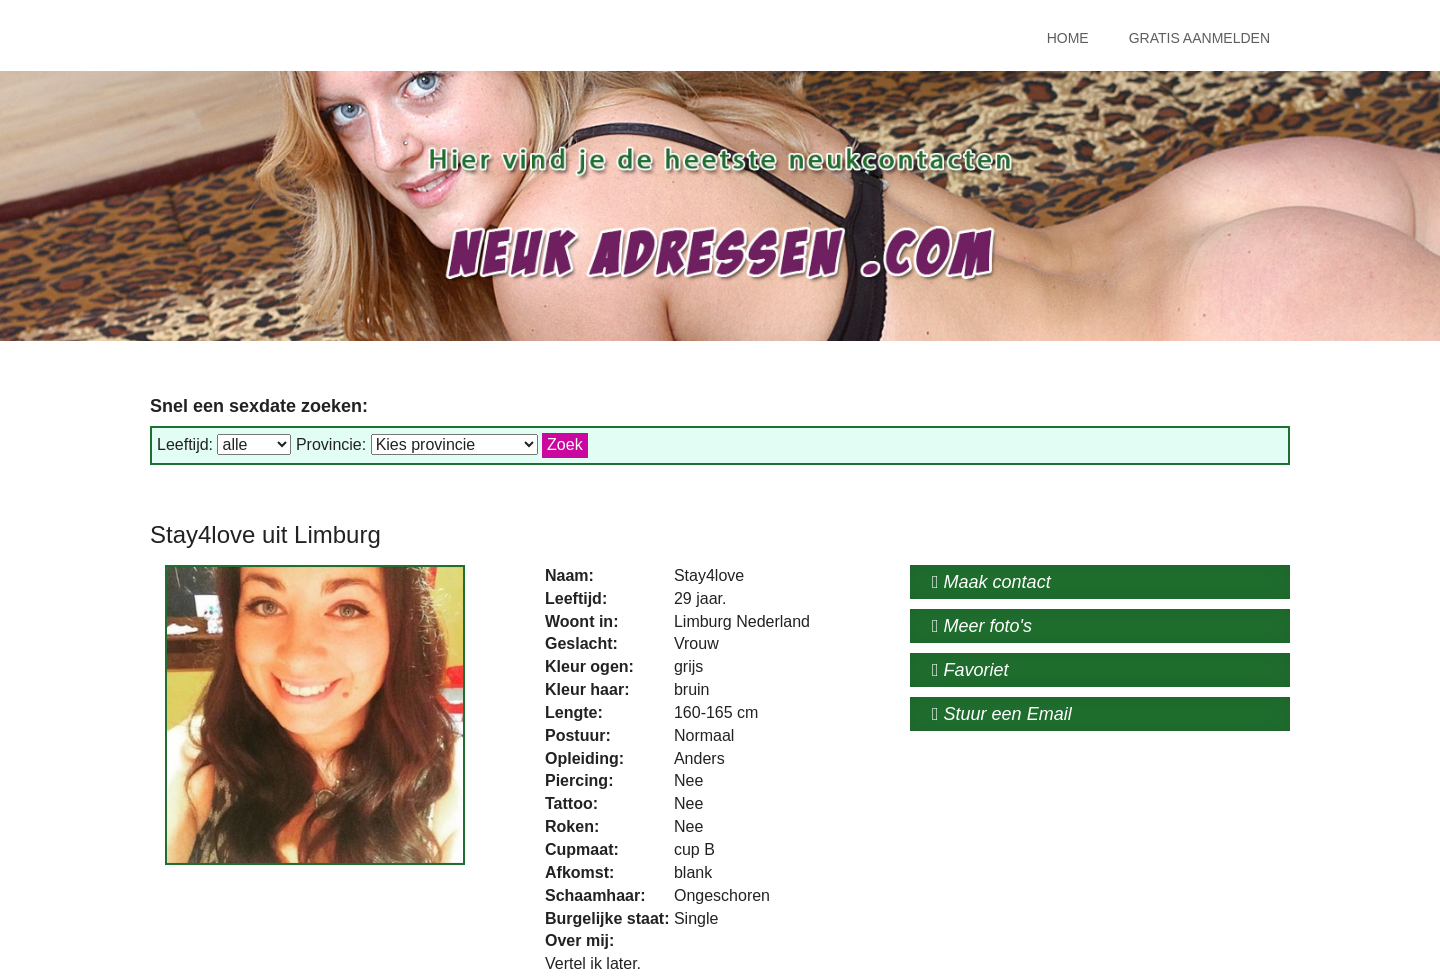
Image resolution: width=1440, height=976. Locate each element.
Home (1068, 38)
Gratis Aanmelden (1199, 38)
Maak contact (991, 582)
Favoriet (970, 670)
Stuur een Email (1002, 714)
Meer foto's (982, 626)
